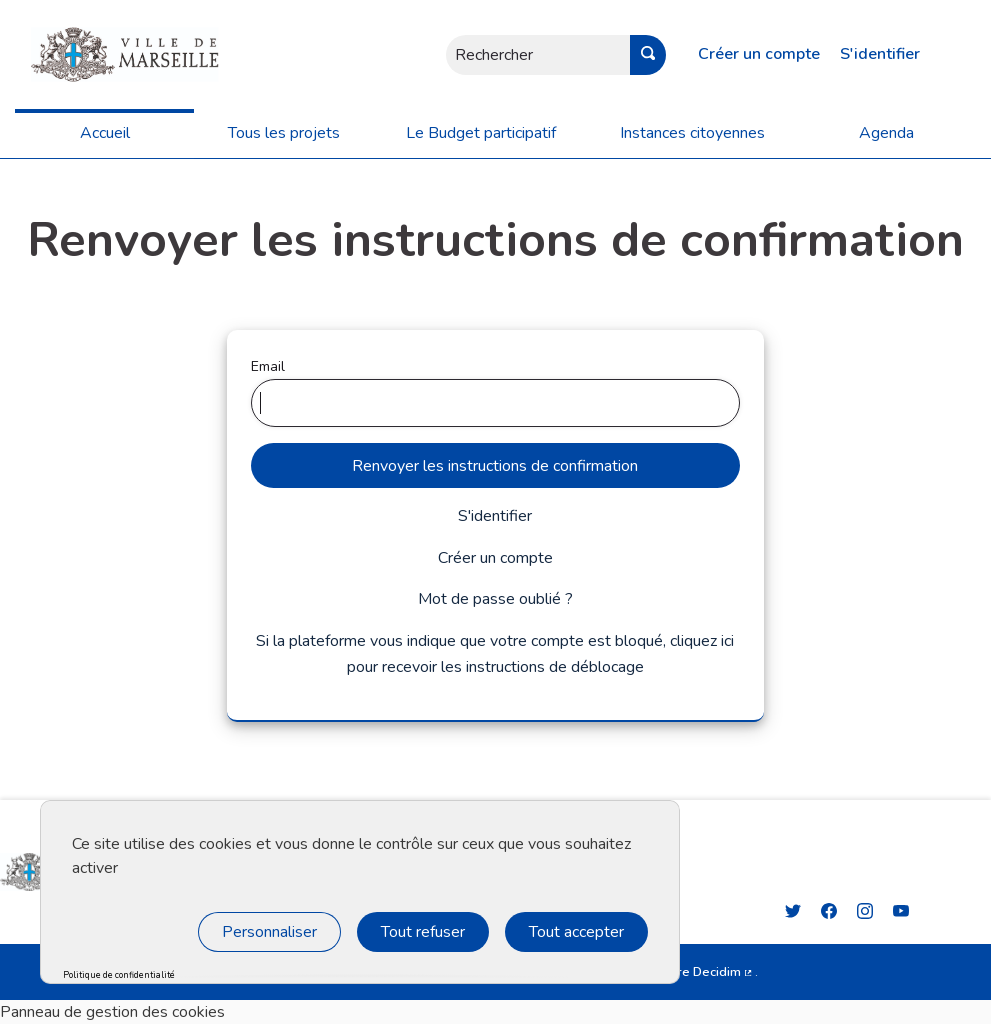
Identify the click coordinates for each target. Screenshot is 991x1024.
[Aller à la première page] (109, 54)
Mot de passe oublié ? (495, 599)
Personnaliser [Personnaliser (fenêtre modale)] (269, 932)
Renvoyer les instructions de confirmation (495, 466)
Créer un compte (759, 54)
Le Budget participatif (481, 133)
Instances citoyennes (692, 133)
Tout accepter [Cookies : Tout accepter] (576, 932)
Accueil (105, 133)
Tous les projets (284, 133)
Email (496, 392)
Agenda (886, 133)
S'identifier (880, 54)
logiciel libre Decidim (685, 972)
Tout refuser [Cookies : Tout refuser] (423, 932)
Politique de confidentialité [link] (119, 975)
